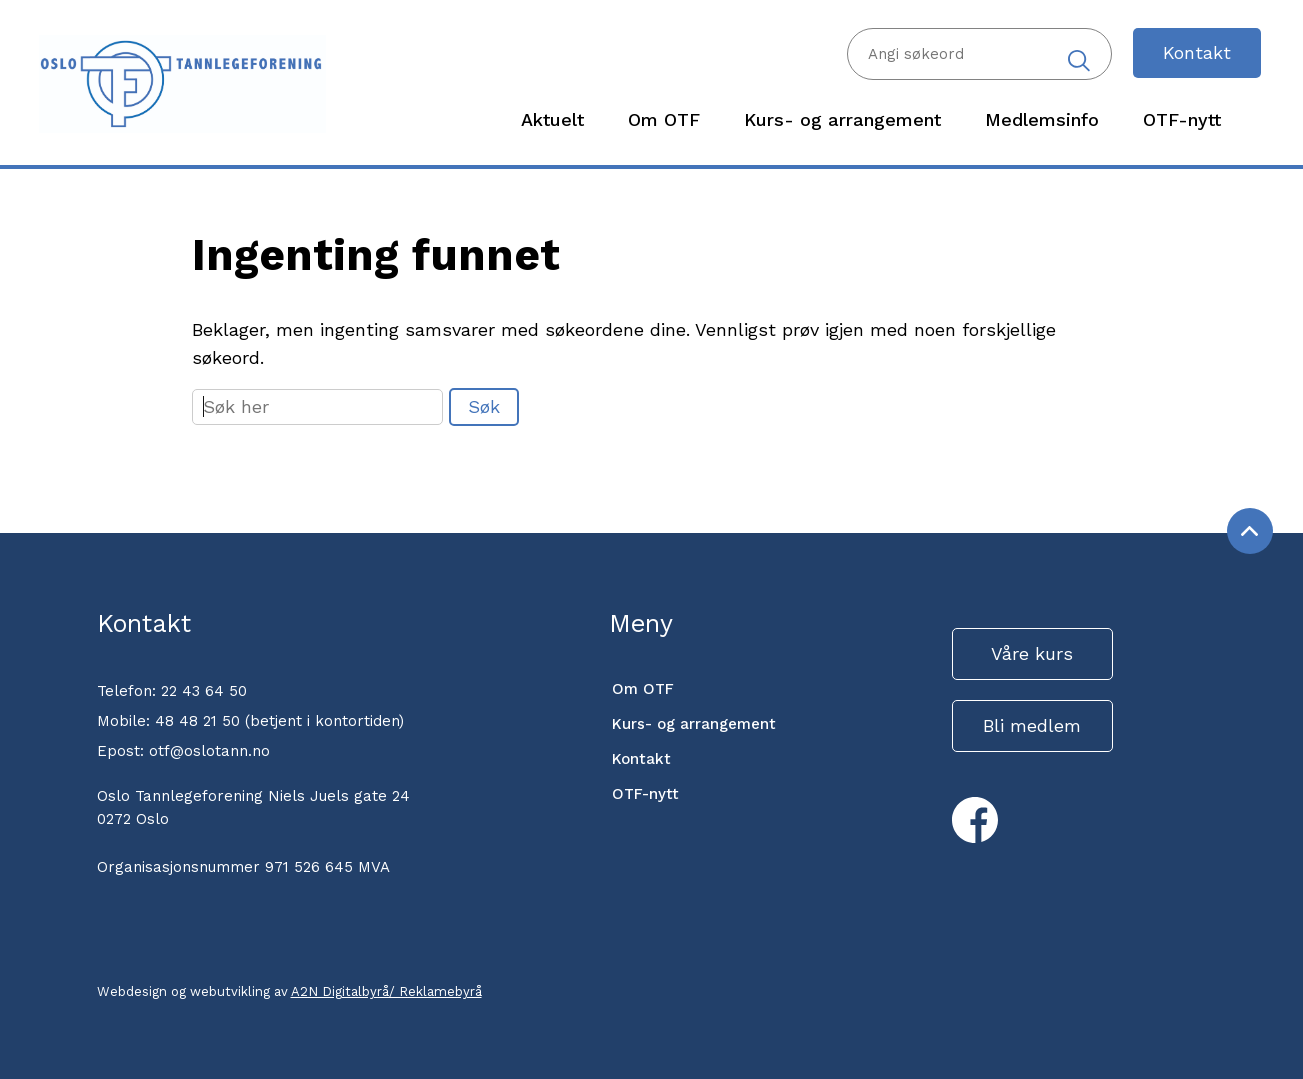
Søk (484, 406)
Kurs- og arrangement (694, 724)
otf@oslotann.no (209, 751)
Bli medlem (1032, 725)
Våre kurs (1032, 653)
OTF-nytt (645, 794)
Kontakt (1197, 52)
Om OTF (643, 689)
